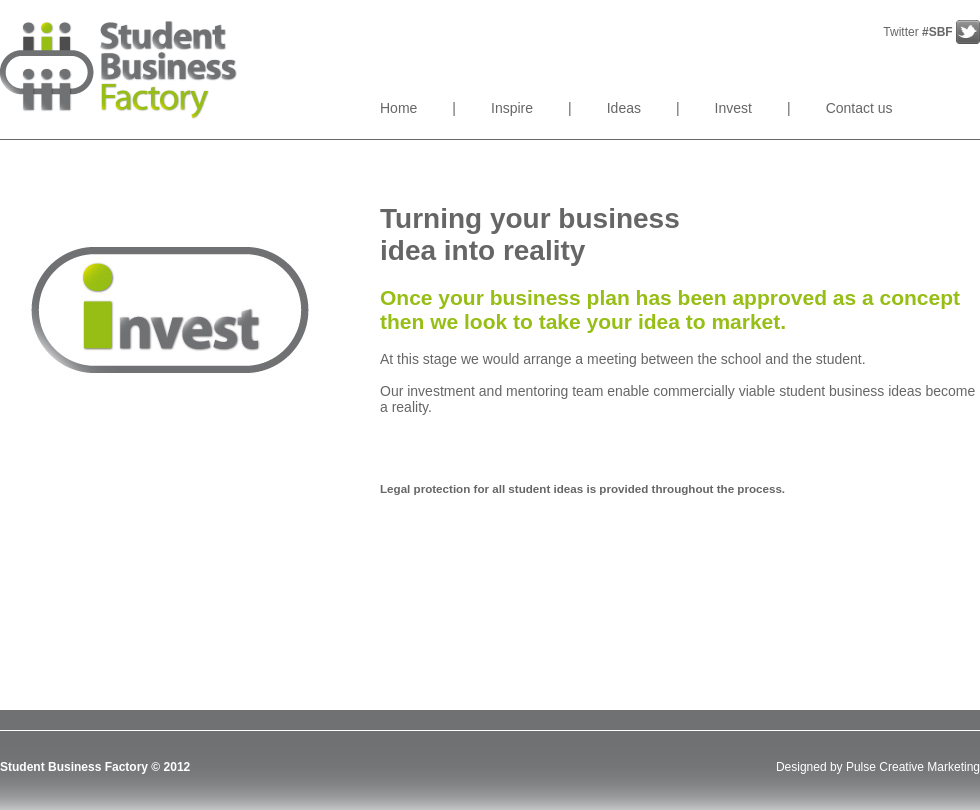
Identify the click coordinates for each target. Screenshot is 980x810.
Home (398, 108)
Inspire (512, 108)
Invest (733, 108)
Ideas (624, 108)
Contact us (859, 108)
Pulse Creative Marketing (913, 767)
